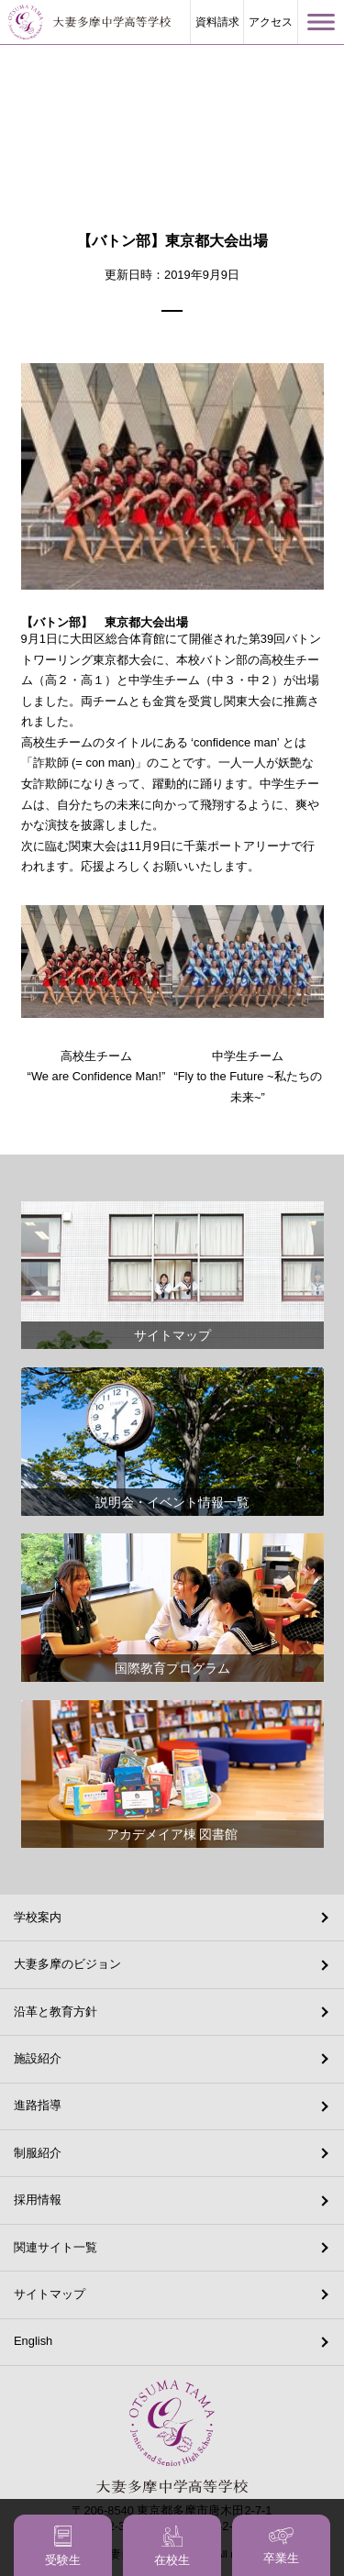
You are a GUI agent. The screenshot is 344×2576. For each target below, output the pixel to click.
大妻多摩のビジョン (67, 1964)
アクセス (271, 22)
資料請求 (217, 22)
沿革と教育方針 (55, 2011)
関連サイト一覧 (55, 2247)
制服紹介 (37, 2153)
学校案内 (37, 1917)
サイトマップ (49, 2294)
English (33, 2341)
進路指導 (37, 2105)
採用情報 (37, 2199)
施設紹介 (37, 2058)
